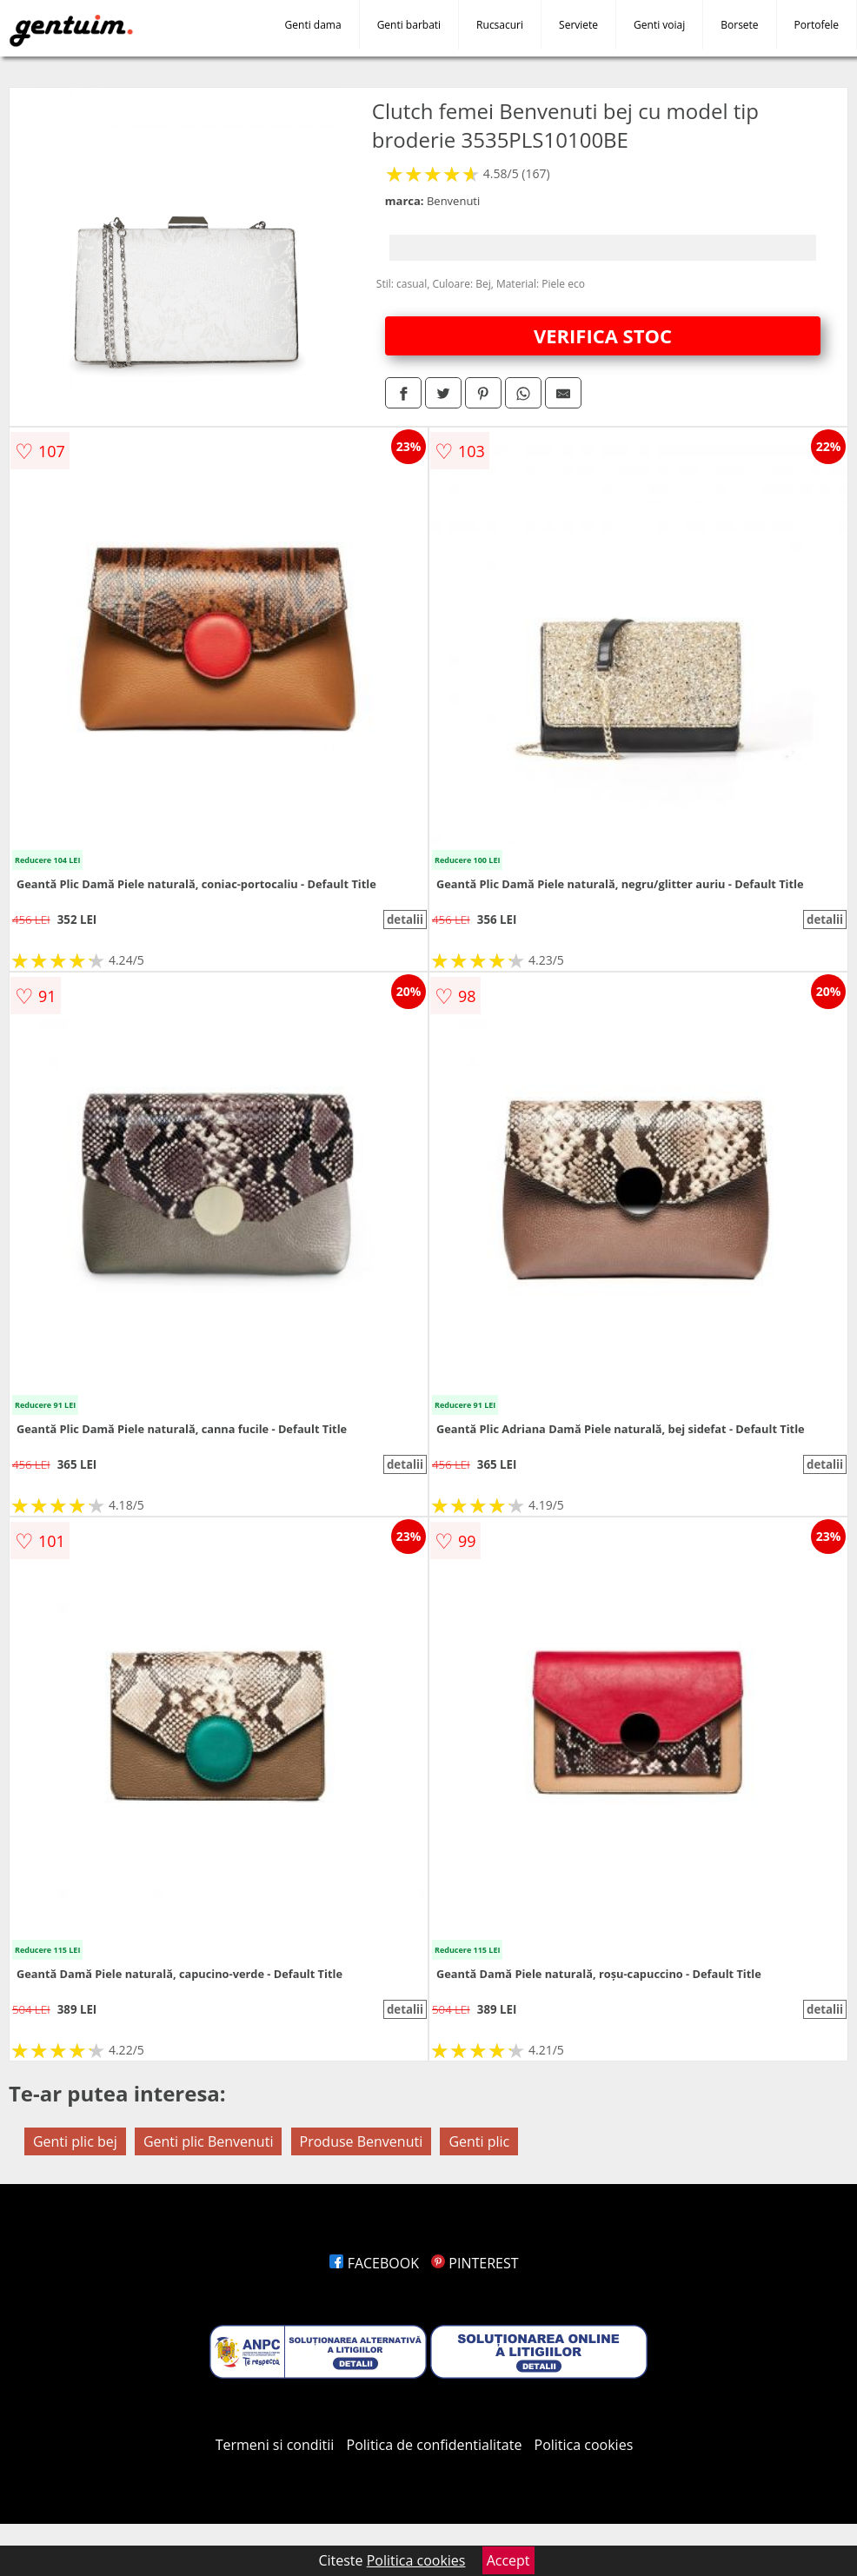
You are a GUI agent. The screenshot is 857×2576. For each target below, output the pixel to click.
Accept (508, 2560)
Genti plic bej (75, 2141)
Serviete (578, 24)
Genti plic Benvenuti (208, 2141)
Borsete (739, 24)
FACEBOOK (374, 2263)
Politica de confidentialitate (434, 2444)
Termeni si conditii (275, 2444)
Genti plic (478, 2141)
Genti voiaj (659, 24)
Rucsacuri (499, 24)
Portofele (816, 24)
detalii (405, 919)
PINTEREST (474, 2263)
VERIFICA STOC (603, 335)
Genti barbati (409, 24)
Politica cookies (584, 2444)
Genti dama (313, 24)
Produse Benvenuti (361, 2141)
